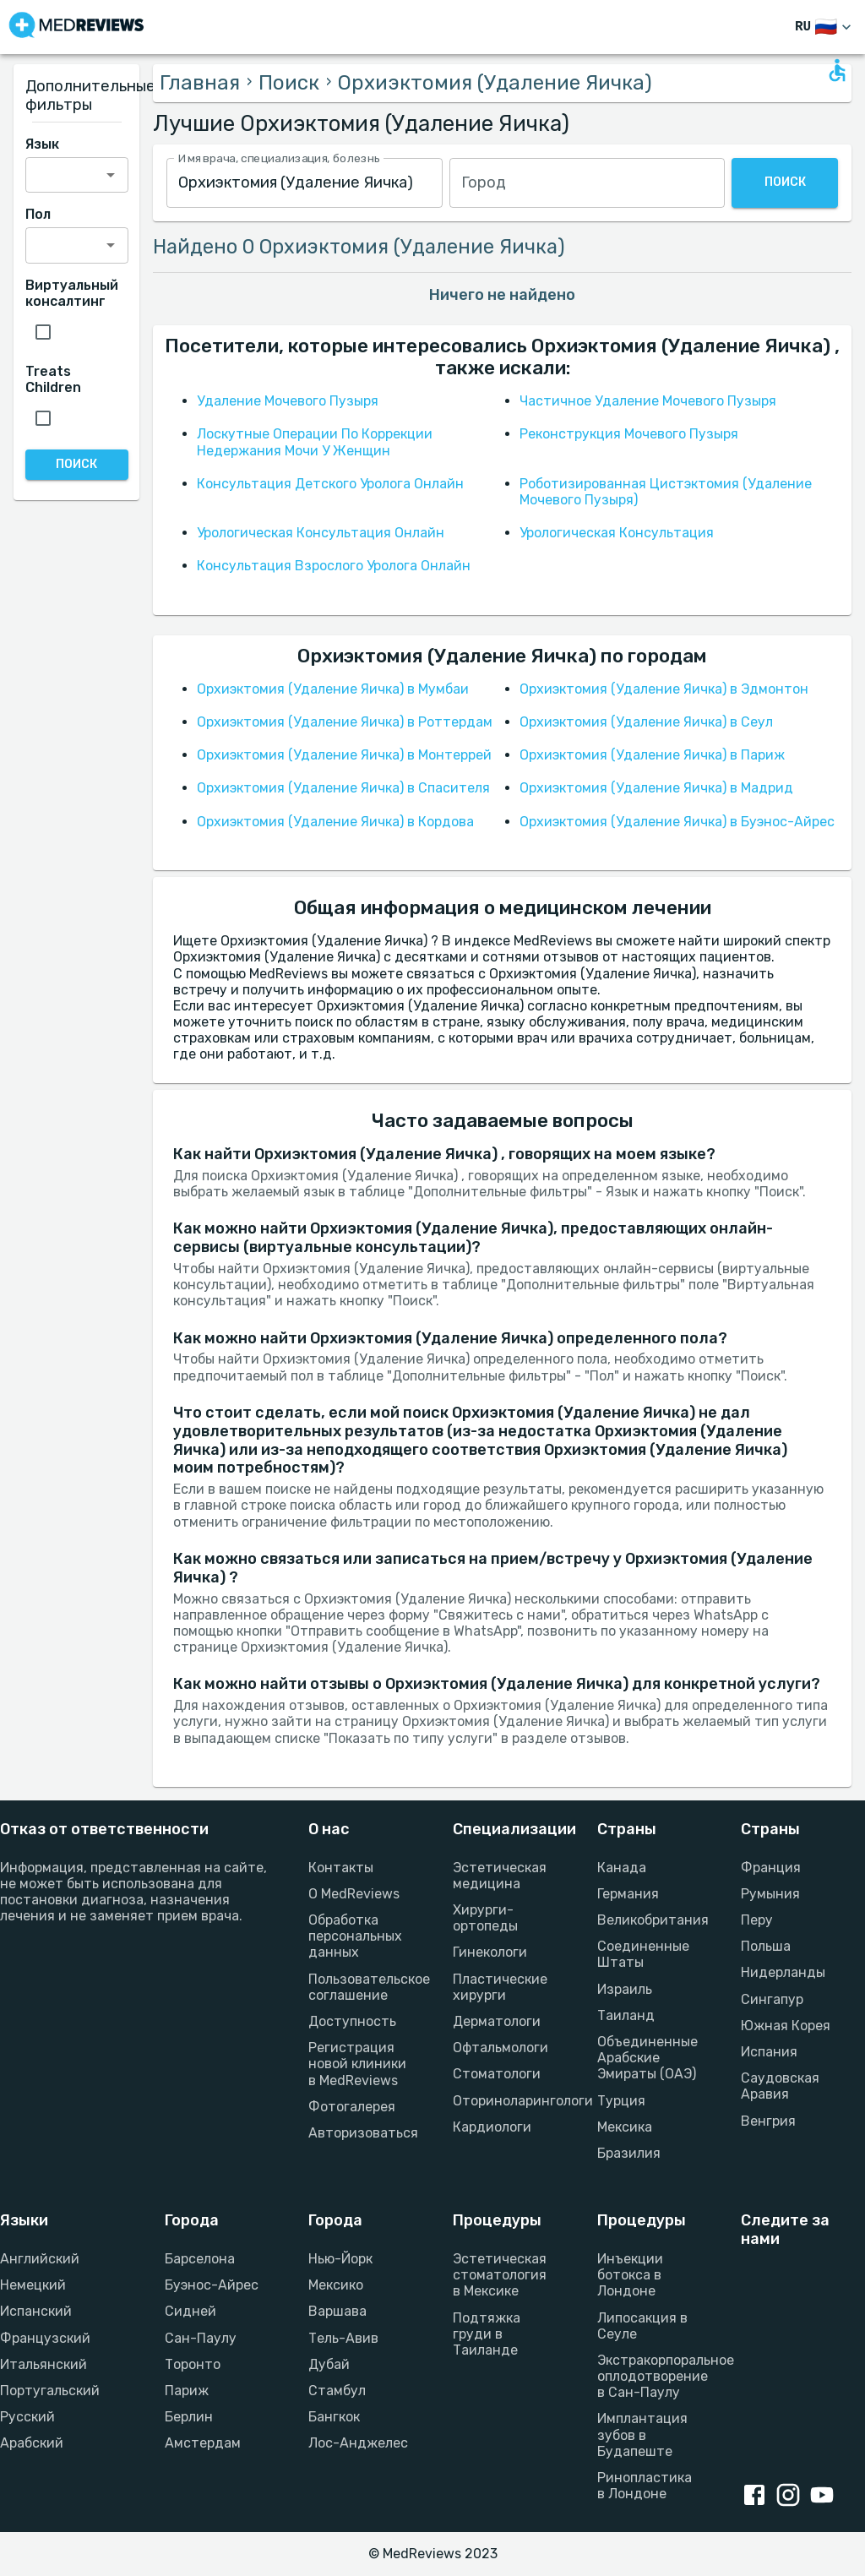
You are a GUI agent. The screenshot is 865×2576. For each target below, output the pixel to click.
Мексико (335, 2285)
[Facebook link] (758, 2496)
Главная (200, 83)
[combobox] (304, 183)
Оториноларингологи (505, 2101)
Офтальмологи (500, 2048)
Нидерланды (783, 1972)
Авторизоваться (360, 2133)
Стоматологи (497, 2074)
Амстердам (203, 2443)
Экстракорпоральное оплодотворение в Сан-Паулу (649, 2376)
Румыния (770, 1894)
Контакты (340, 1868)
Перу (757, 1920)
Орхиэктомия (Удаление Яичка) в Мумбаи (333, 689)
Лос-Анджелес (358, 2443)
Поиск (288, 83)
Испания (769, 2052)
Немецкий (33, 2285)
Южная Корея (785, 2026)
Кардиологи (492, 2127)
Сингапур (772, 1999)
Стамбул (337, 2391)
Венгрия (768, 2121)
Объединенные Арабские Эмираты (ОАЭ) (647, 2058)
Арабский (31, 2443)
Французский (45, 2338)
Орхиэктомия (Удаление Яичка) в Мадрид (656, 788)
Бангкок (334, 2417)
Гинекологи (490, 1952)
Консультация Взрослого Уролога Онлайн (334, 566)
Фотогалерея (351, 2107)
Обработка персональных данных (355, 1936)
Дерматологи (497, 2021)
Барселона (200, 2259)
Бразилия (629, 2153)
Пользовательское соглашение (360, 1987)
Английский (39, 2259)
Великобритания (649, 1920)
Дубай (329, 2364)
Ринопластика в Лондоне (644, 2486)
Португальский (50, 2391)
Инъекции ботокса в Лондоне (630, 2275)
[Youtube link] (825, 2496)
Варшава (337, 2311)
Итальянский (43, 2364)
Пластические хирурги (500, 1987)
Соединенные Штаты (643, 1954)
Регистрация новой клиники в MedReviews (357, 2064)
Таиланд (626, 2015)
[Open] (110, 175)
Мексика (624, 2127)
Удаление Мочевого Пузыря (287, 401)
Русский (27, 2417)
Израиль (624, 1989)
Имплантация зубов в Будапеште (642, 2434)
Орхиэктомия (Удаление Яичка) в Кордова (335, 822)
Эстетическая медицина (500, 1876)
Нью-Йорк (340, 2259)
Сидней (190, 2311)
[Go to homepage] (76, 27)
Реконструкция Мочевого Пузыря (629, 434)
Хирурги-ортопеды (485, 1918)
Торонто (192, 2364)
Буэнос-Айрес (211, 2285)
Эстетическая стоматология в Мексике (500, 2275)
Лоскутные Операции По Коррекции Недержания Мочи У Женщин (314, 442)
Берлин (189, 2417)
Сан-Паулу (201, 2338)
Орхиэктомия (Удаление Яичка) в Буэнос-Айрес (677, 822)
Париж (187, 2391)
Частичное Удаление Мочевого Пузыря (648, 401)
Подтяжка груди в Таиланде (486, 2334)
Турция (621, 2101)
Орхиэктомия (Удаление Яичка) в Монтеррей (344, 755)
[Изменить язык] (825, 27)
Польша (766, 1946)
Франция (771, 1868)
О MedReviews (354, 1894)
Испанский (36, 2311)
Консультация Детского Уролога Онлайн (330, 484)
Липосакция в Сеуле (642, 2326)
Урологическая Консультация (617, 533)
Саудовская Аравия (780, 2086)
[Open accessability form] (837, 70)
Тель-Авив (343, 2338)
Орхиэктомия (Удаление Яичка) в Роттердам (344, 722)
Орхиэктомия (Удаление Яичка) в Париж (652, 755)
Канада (621, 1868)
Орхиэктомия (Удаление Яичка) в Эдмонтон (664, 689)
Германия (628, 1894)
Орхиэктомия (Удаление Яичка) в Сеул (646, 722)
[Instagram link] (791, 2496)
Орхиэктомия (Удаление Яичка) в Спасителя (343, 788)
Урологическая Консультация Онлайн (320, 533)
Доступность (352, 2021)
